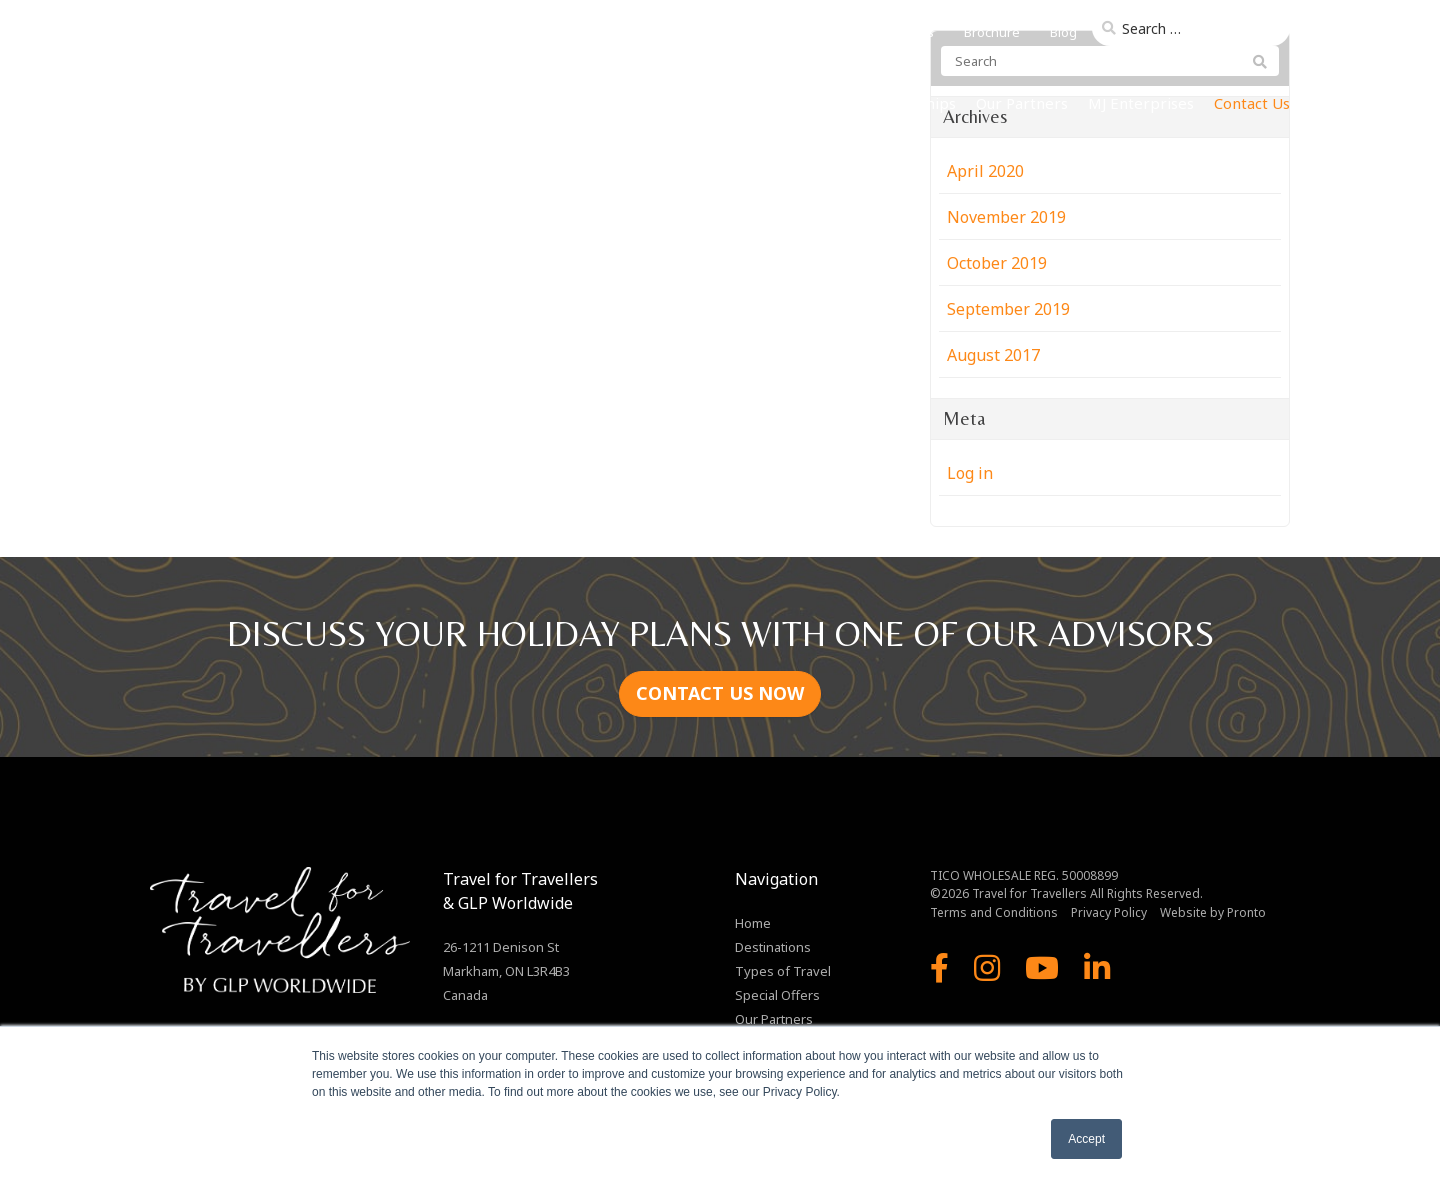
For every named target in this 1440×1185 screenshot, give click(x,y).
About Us (906, 32)
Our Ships (922, 103)
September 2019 (1008, 309)
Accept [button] (1086, 1139)
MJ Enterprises (1141, 103)
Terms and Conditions (994, 912)
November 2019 (1006, 217)
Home (591, 103)
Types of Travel (805, 103)
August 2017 (993, 355)
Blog (1063, 32)
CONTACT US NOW (720, 693)
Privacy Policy (1109, 912)
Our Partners (1022, 103)
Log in (970, 473)
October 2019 (997, 263)
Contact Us (1252, 103)
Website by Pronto (1213, 912)
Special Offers (777, 995)
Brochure (992, 32)
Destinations (677, 103)
